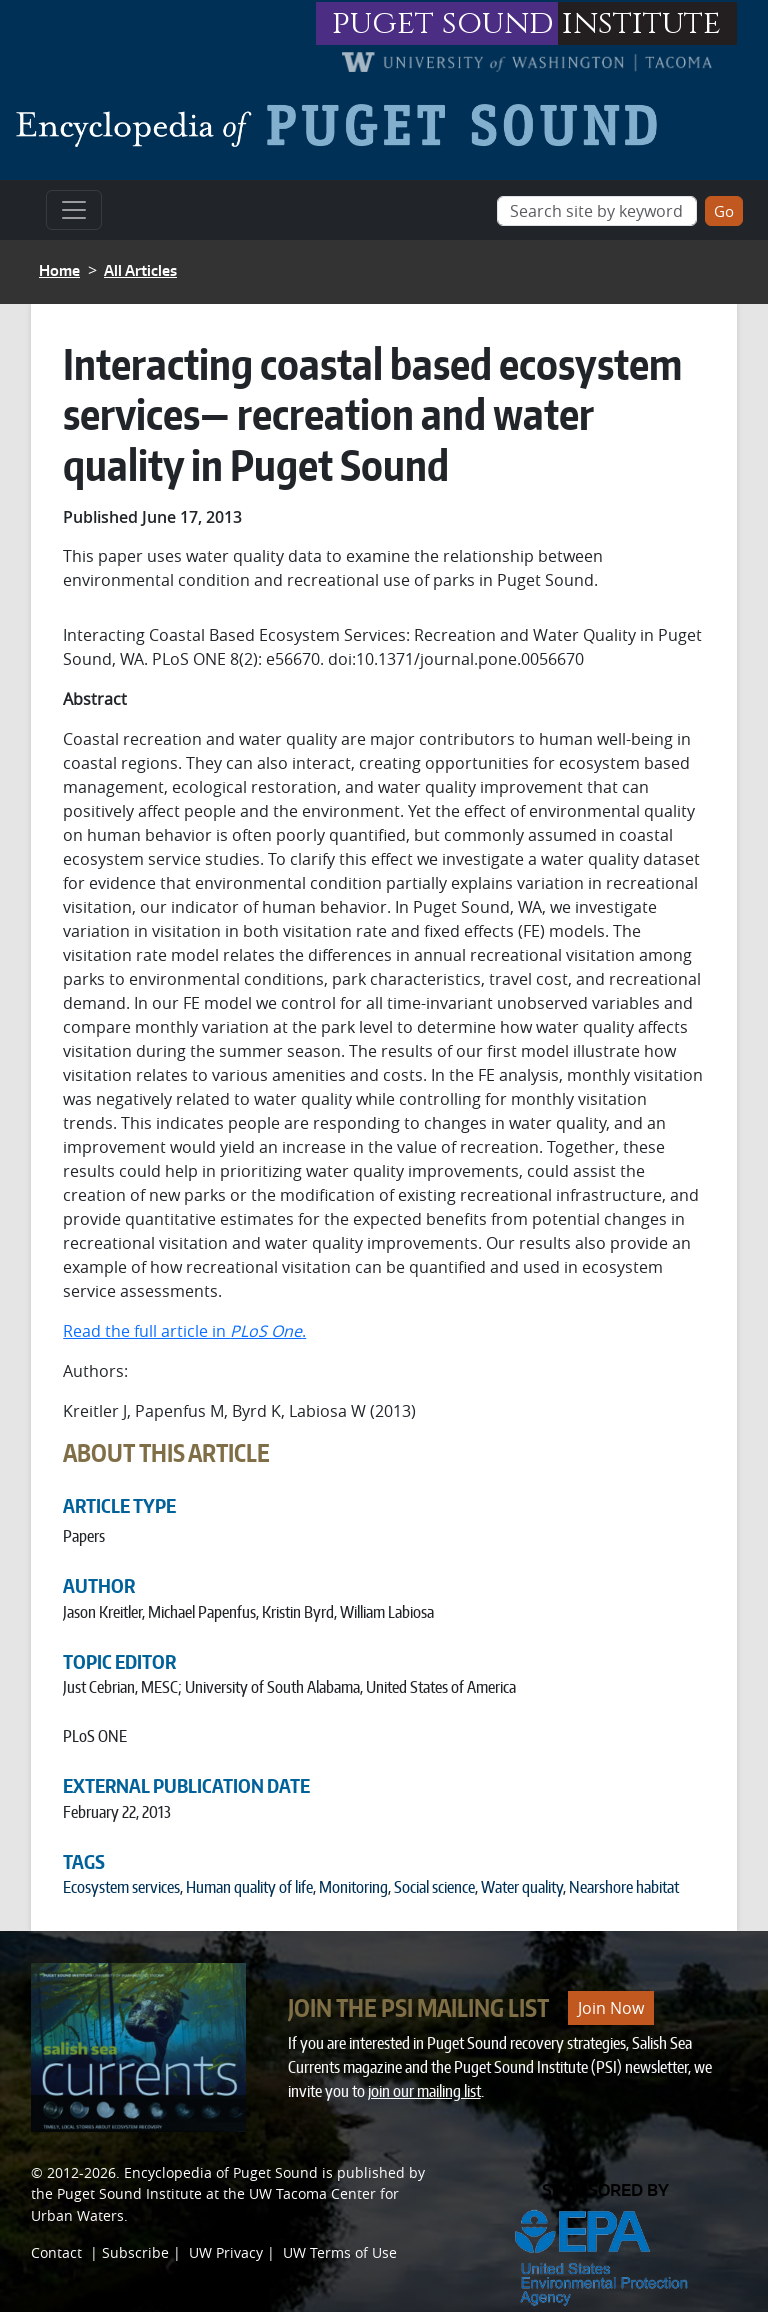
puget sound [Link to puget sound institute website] (443, 23)
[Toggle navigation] (74, 210)
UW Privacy (226, 2252)
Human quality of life (249, 1887)
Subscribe (135, 2252)
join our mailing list (424, 2091)
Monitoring (353, 1887)
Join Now (611, 2008)
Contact (56, 2252)
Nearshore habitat (624, 1887)
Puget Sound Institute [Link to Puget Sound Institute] (129, 2193)
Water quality (522, 1887)
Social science (434, 1887)
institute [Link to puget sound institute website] (641, 23)
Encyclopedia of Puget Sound (221, 2172)
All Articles (140, 270)
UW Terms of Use (340, 2252)
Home (59, 270)
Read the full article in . (184, 1331)
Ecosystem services (121, 1887)
